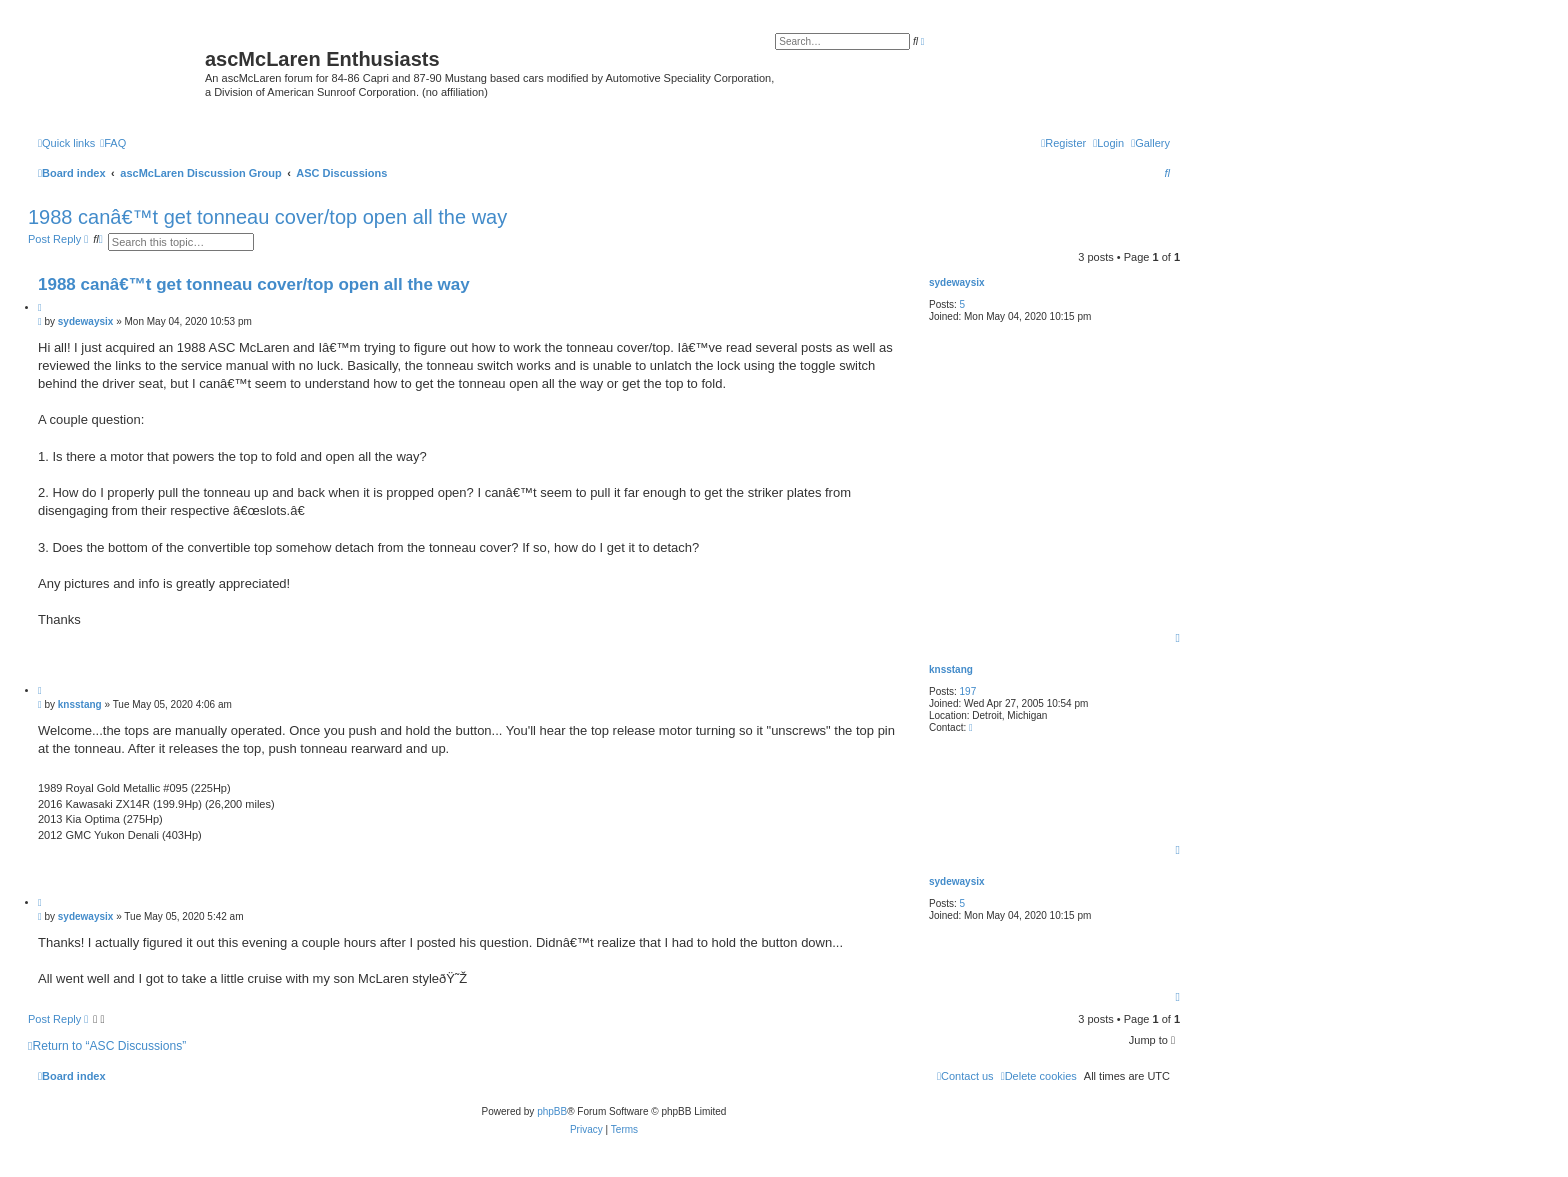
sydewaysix (957, 282)
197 (968, 691)
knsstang (951, 669)
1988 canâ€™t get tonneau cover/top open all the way (267, 217)
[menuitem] (1150, 143)
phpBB (552, 1111)
